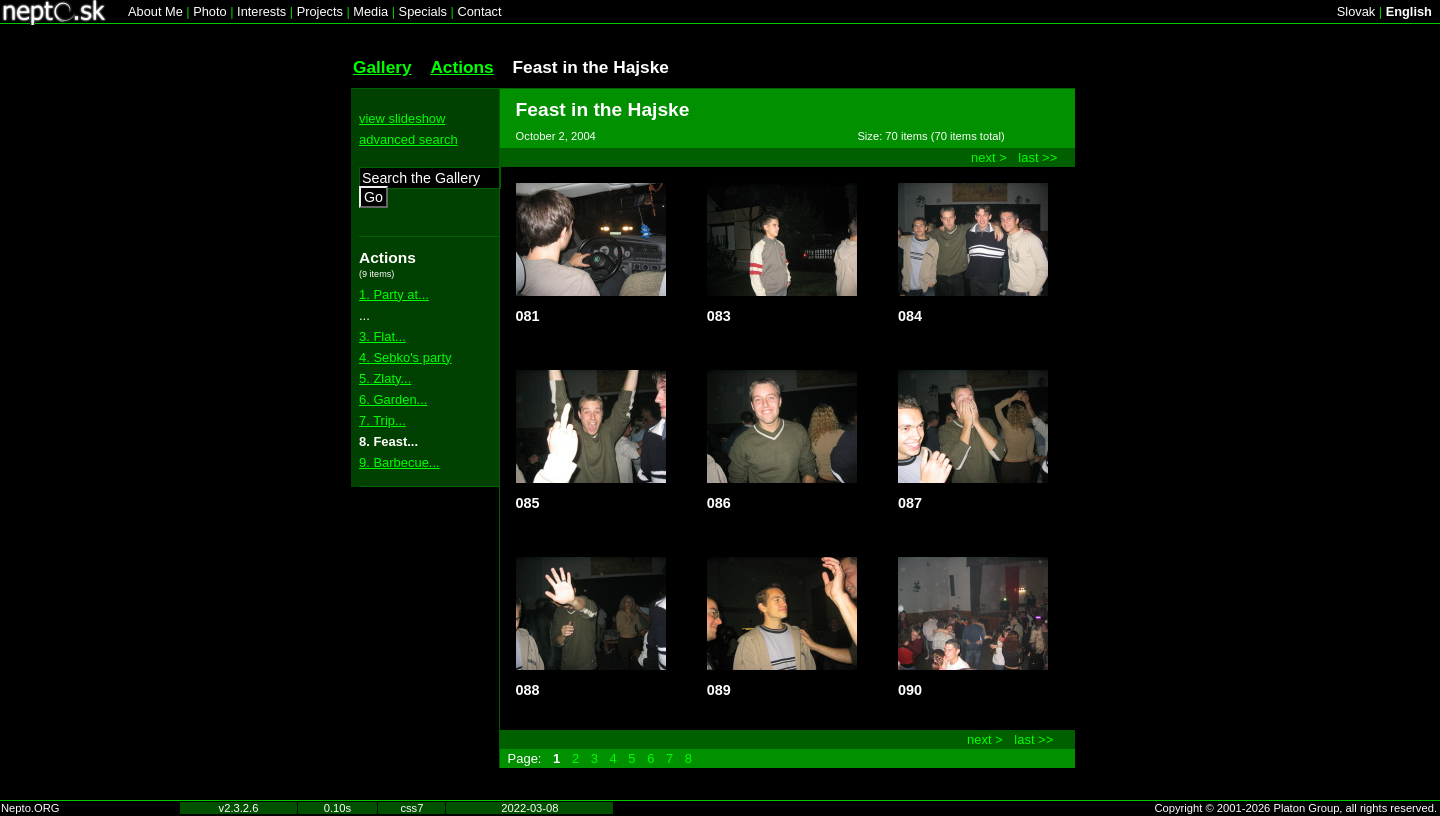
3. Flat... (382, 336)
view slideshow (402, 118)
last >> (1037, 157)
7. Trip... (382, 420)
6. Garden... (393, 399)
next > (989, 157)
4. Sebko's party (405, 357)
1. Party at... (394, 294)
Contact (479, 11)
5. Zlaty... (385, 378)
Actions (461, 67)
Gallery (382, 67)
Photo (209, 11)
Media (370, 11)
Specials (423, 11)
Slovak (1356, 11)
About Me (155, 11)
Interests (261, 11)
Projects (320, 11)
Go (373, 197)
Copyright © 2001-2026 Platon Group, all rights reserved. (1296, 808)
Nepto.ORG (30, 808)
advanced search (408, 139)
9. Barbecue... (399, 462)
